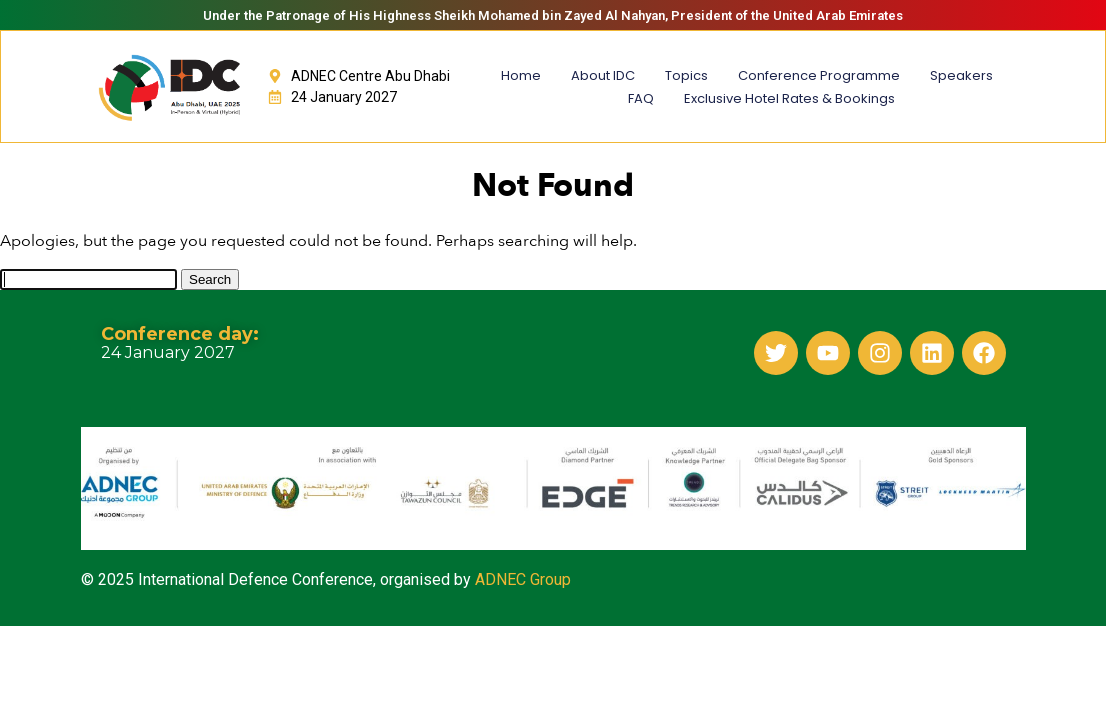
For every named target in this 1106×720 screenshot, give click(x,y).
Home (521, 75)
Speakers (961, 75)
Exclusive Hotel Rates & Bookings (789, 98)
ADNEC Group (523, 579)
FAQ (641, 98)
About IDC (603, 75)
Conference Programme (819, 75)
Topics (686, 75)
